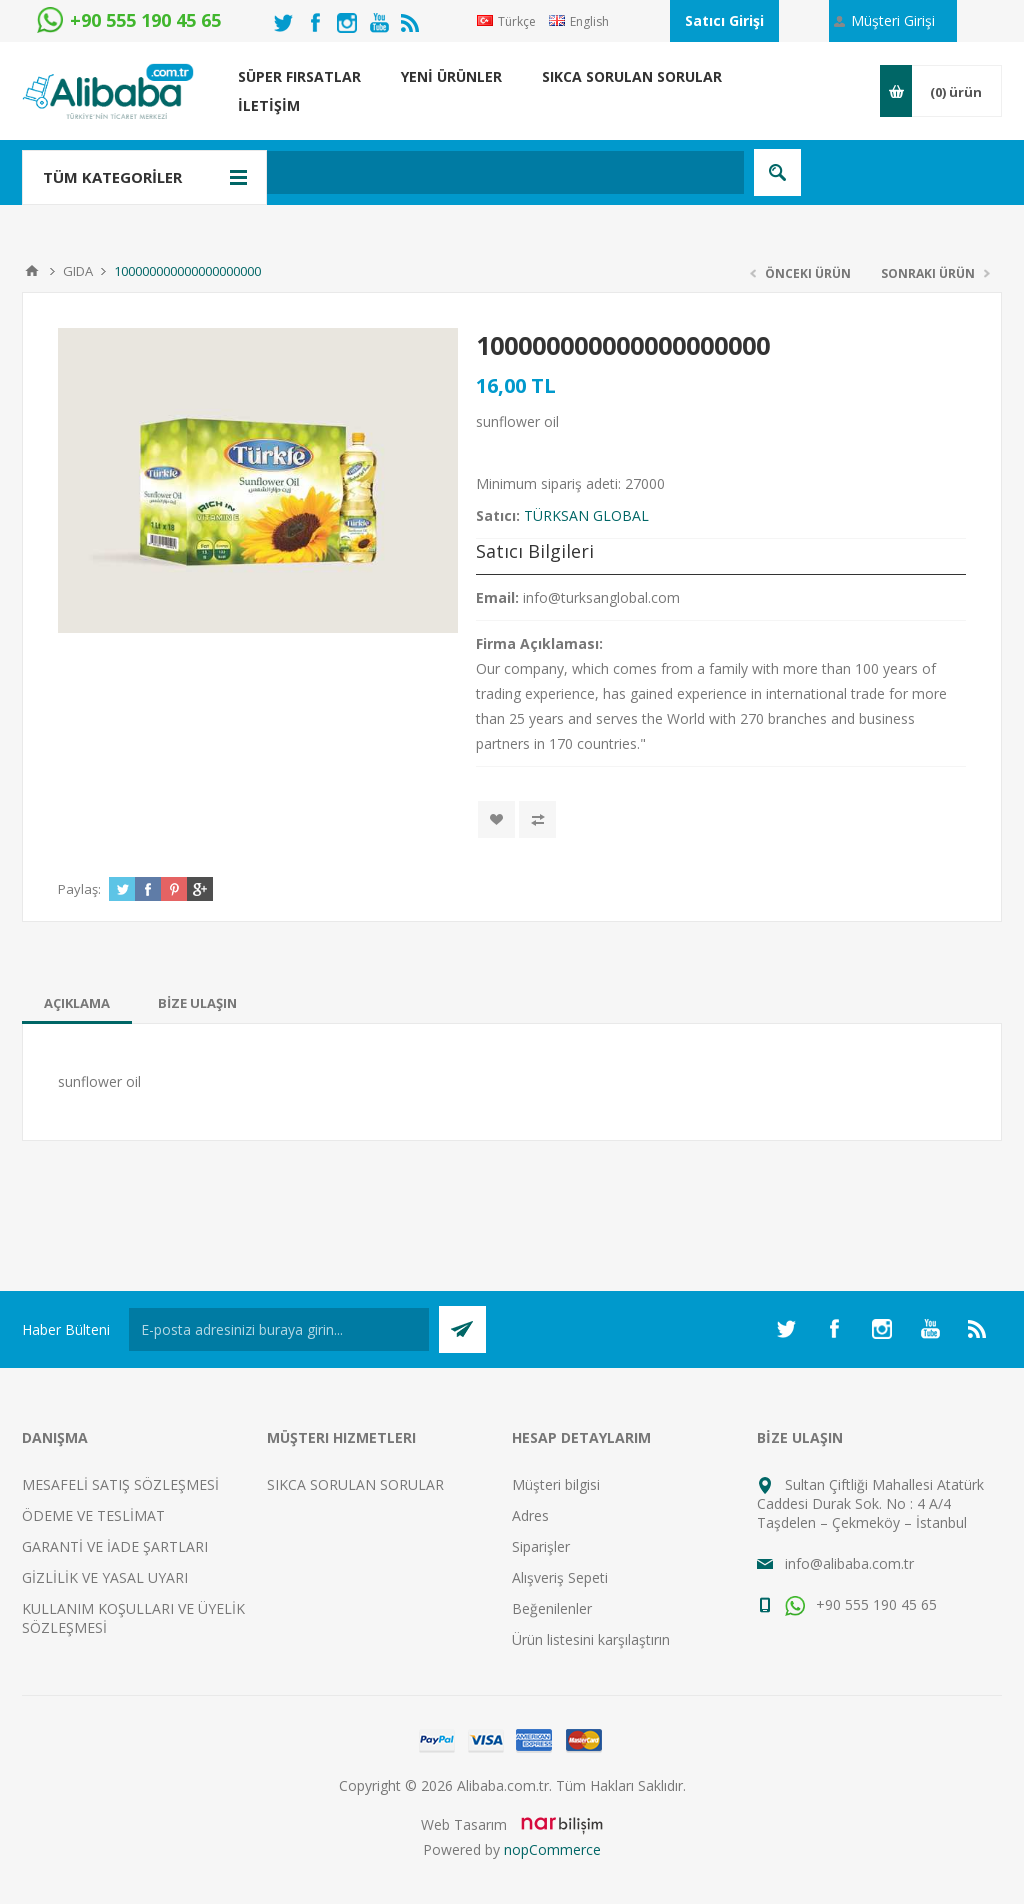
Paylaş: (79, 889)
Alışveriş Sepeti (560, 1577)
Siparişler (541, 1546)
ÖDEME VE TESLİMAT (93, 1515)
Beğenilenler (552, 1608)
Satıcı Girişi (724, 20)
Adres (530, 1515)
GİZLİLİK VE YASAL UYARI (105, 1577)
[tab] (77, 1003)
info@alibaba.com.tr (849, 1563)
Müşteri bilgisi (556, 1484)
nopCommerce (552, 1849)
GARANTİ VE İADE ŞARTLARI (115, 1546)
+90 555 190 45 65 (861, 1604)
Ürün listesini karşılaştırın (591, 1639)
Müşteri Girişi (893, 20)
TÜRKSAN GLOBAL (586, 515)
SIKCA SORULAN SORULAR (355, 1484)
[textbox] (416, 172)
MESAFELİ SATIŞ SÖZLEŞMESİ (120, 1484)
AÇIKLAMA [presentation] (77, 1003)
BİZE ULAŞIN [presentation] (197, 1003)
